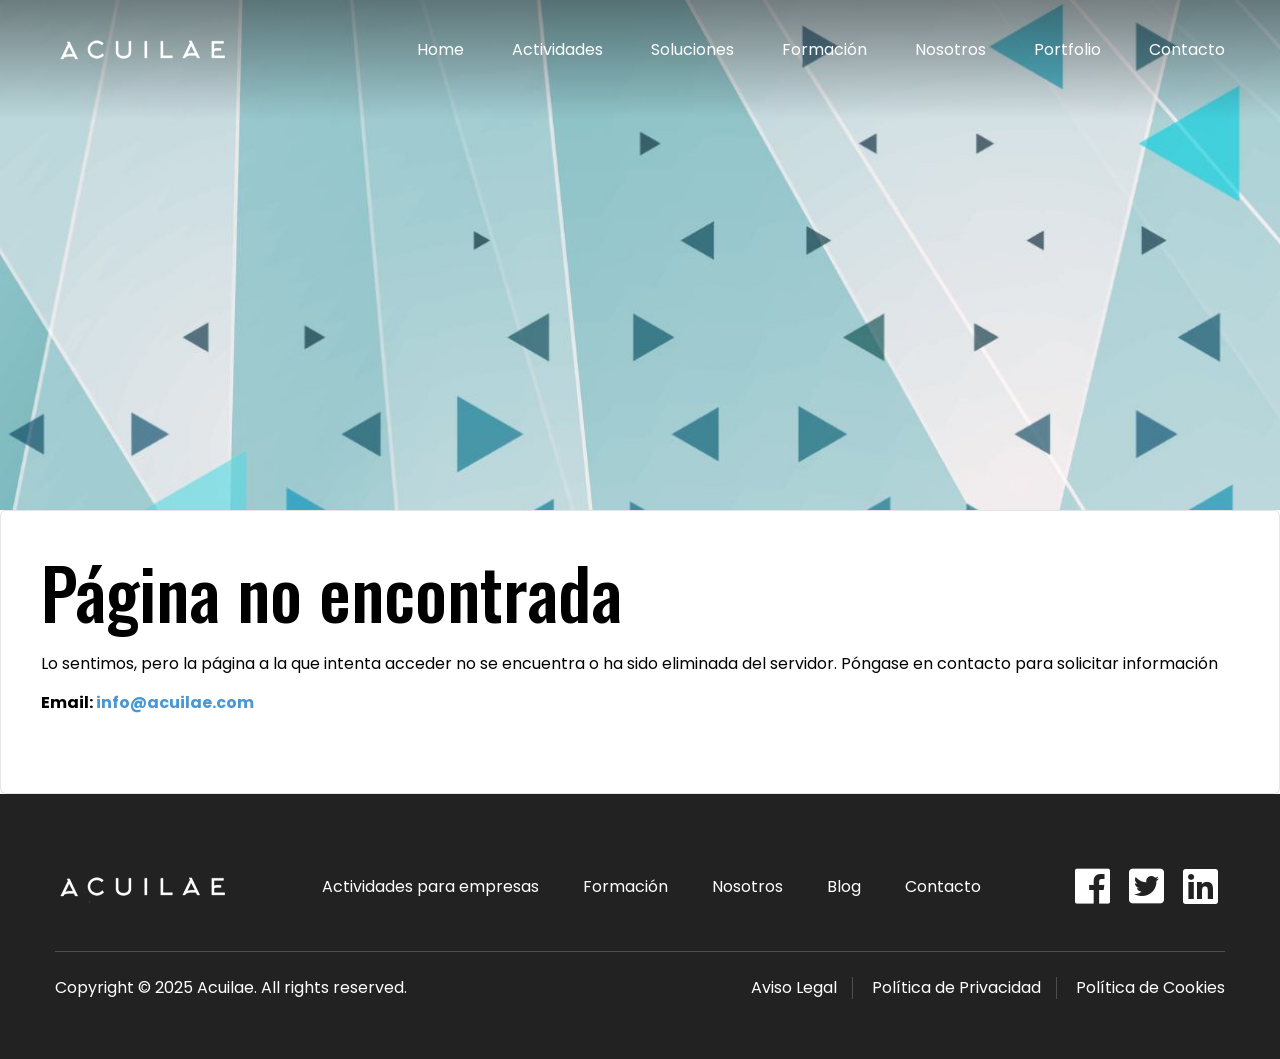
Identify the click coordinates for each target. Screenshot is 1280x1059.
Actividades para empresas (430, 886)
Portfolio (1067, 49)
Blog (844, 886)
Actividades (557, 49)
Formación (824, 49)
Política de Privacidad (956, 987)
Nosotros (950, 49)
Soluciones (692, 49)
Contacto (1187, 49)
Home (440, 49)
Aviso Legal (794, 987)
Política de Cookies (1150, 987)
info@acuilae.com (175, 702)
